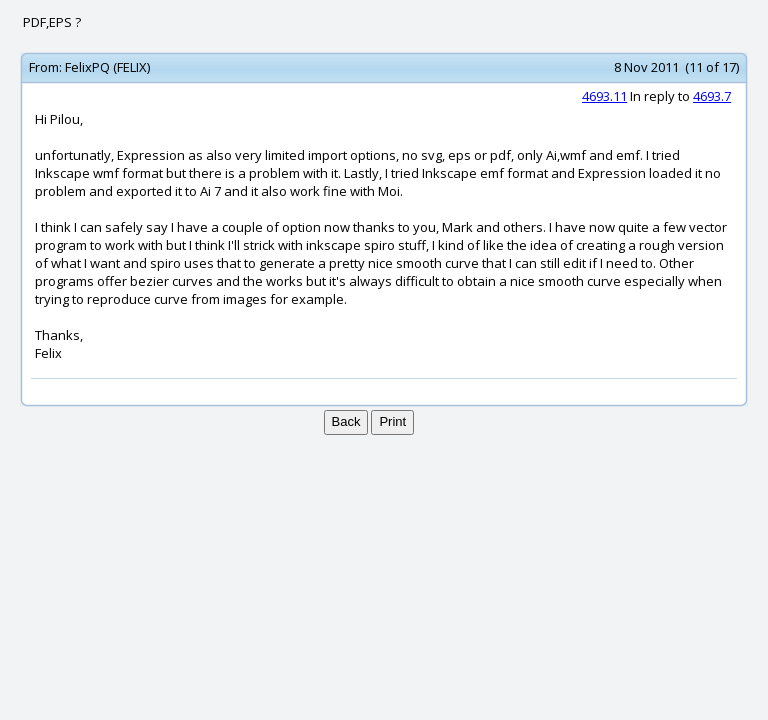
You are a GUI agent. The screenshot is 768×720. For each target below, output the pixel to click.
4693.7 (712, 96)
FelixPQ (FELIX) (107, 67)
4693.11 (604, 96)
